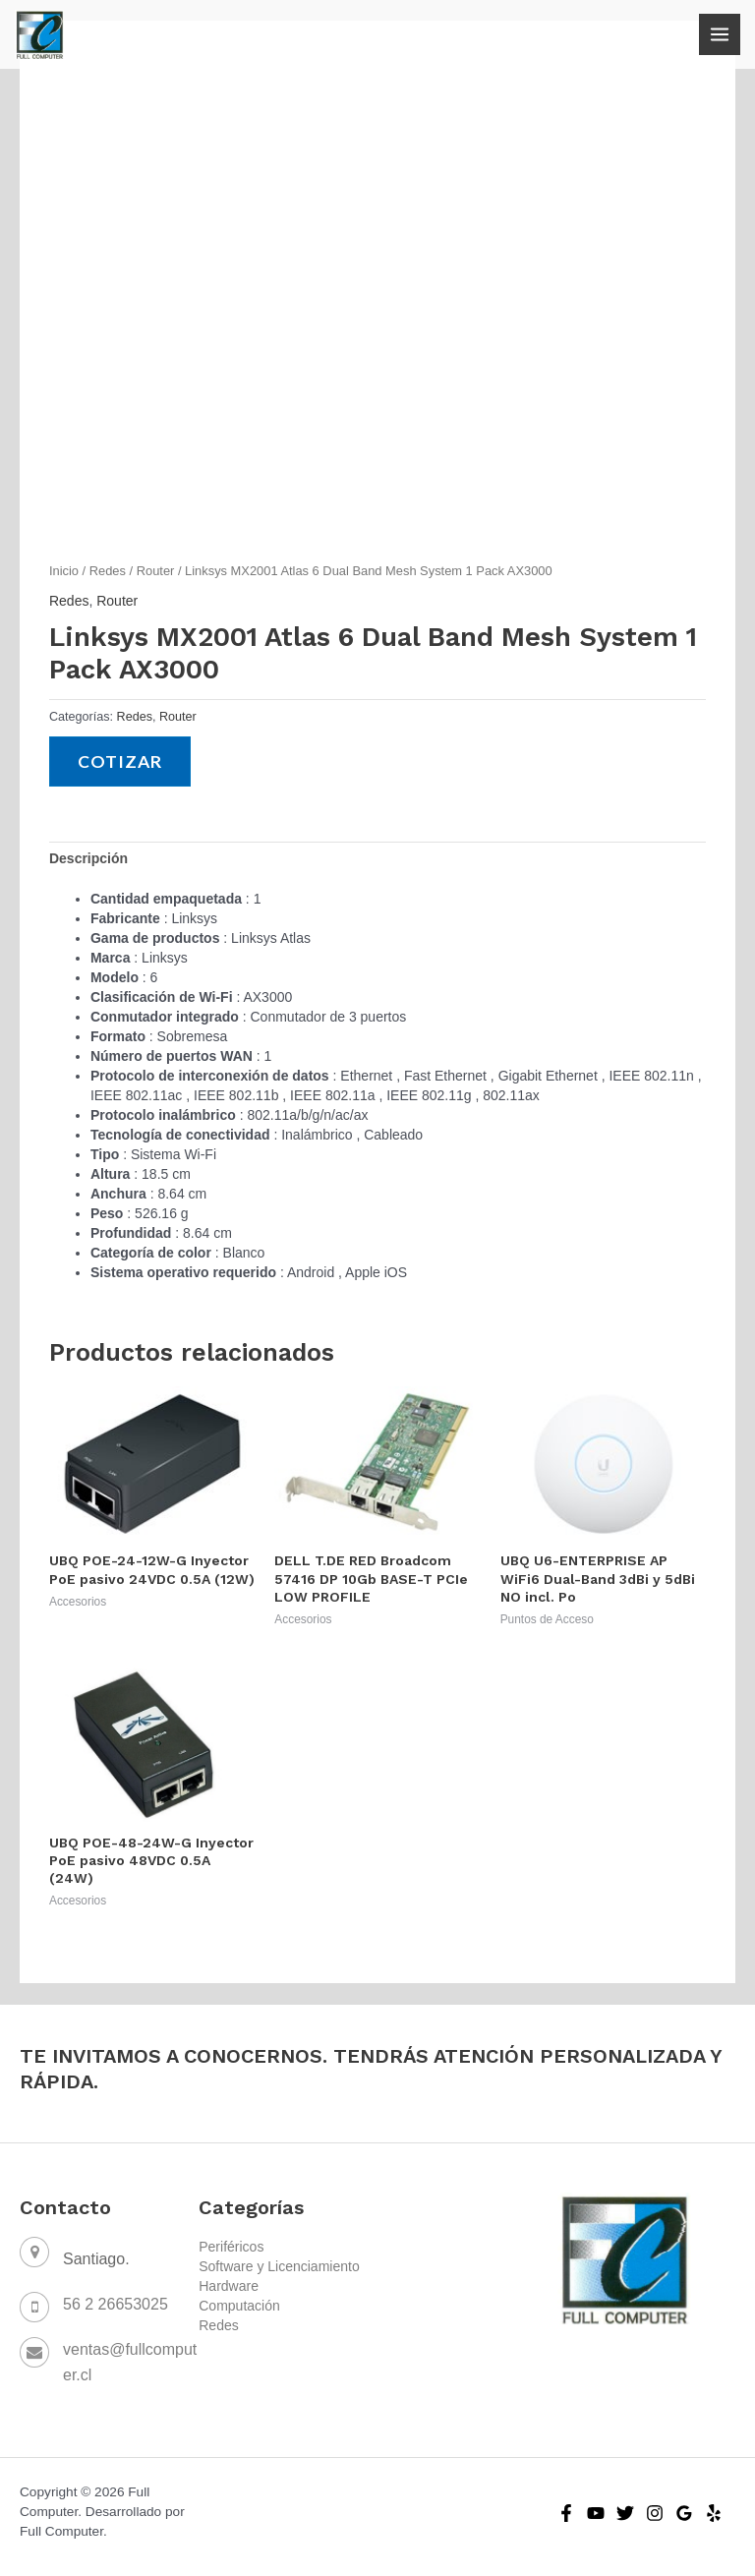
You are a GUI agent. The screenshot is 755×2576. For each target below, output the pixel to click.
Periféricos (231, 2246)
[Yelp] (714, 2513)
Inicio (64, 570)
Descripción (88, 858)
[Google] (684, 2513)
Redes (107, 570)
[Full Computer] (39, 34)
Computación (239, 2305)
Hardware (229, 2286)
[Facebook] (566, 2513)
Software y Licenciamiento (279, 2266)
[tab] (88, 858)
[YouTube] (596, 2513)
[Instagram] (655, 2513)
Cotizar (120, 761)
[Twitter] (625, 2513)
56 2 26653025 (115, 2304)
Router (156, 570)
